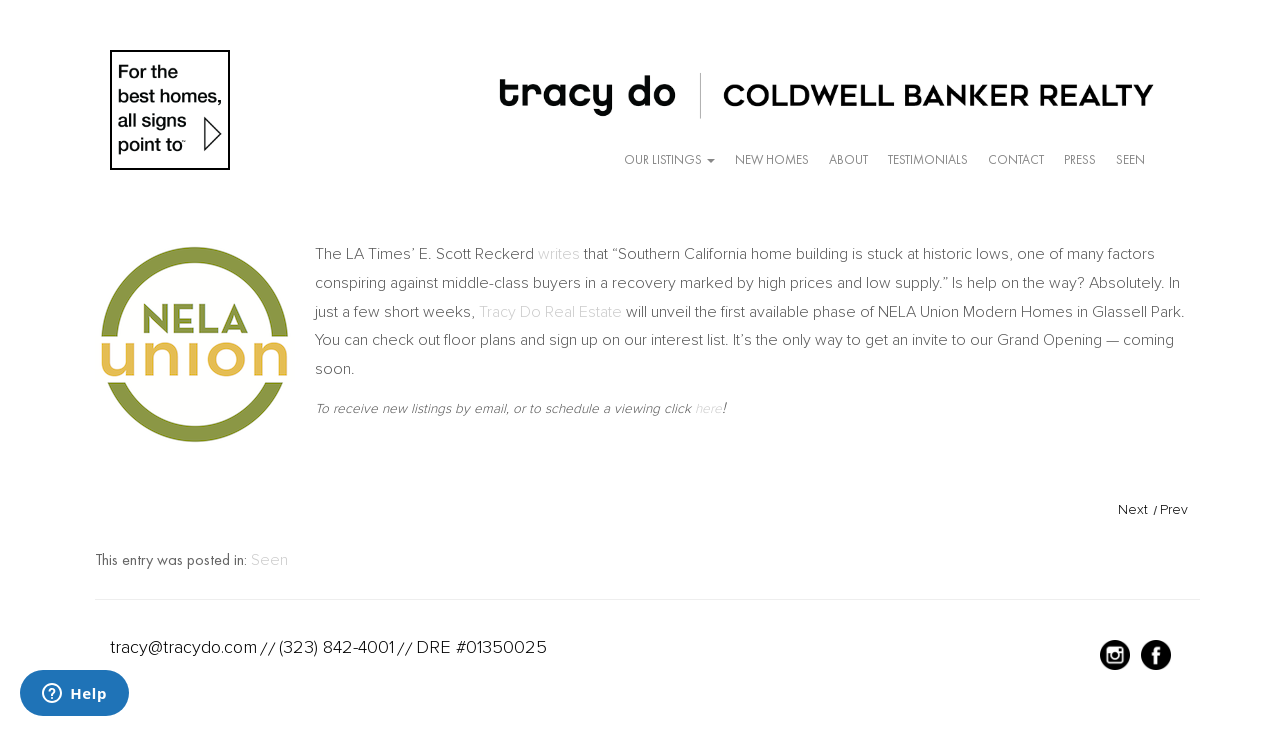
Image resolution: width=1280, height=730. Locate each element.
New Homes (772, 159)
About (848, 159)
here (708, 408)
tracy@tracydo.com (183, 647)
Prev (1174, 509)
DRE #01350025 (481, 647)
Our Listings (669, 159)
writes (559, 254)
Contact (1016, 159)
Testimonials (928, 159)
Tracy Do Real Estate (550, 312)
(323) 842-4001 (336, 647)
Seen (1130, 159)
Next (1133, 509)
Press (1080, 159)
